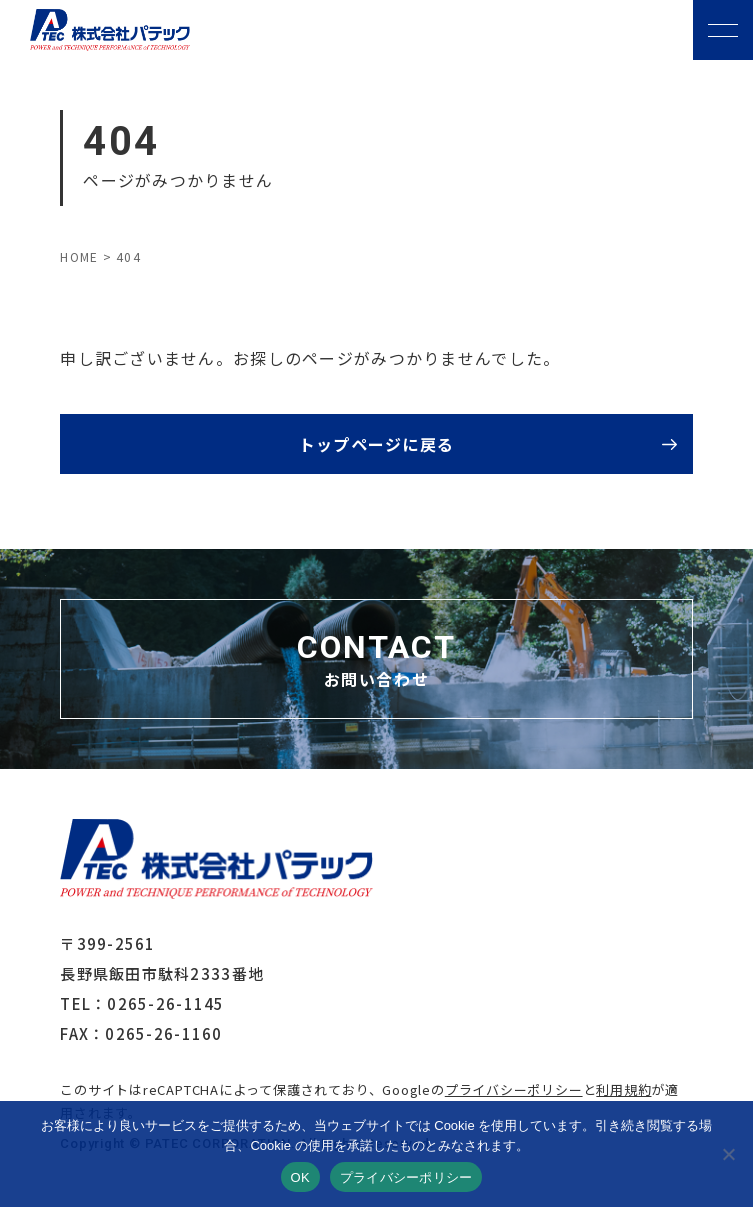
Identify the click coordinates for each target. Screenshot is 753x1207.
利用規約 (623, 1089)
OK (300, 1177)
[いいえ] (728, 1154)
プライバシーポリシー (514, 1089)
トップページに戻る (377, 444)
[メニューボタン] (723, 30)
